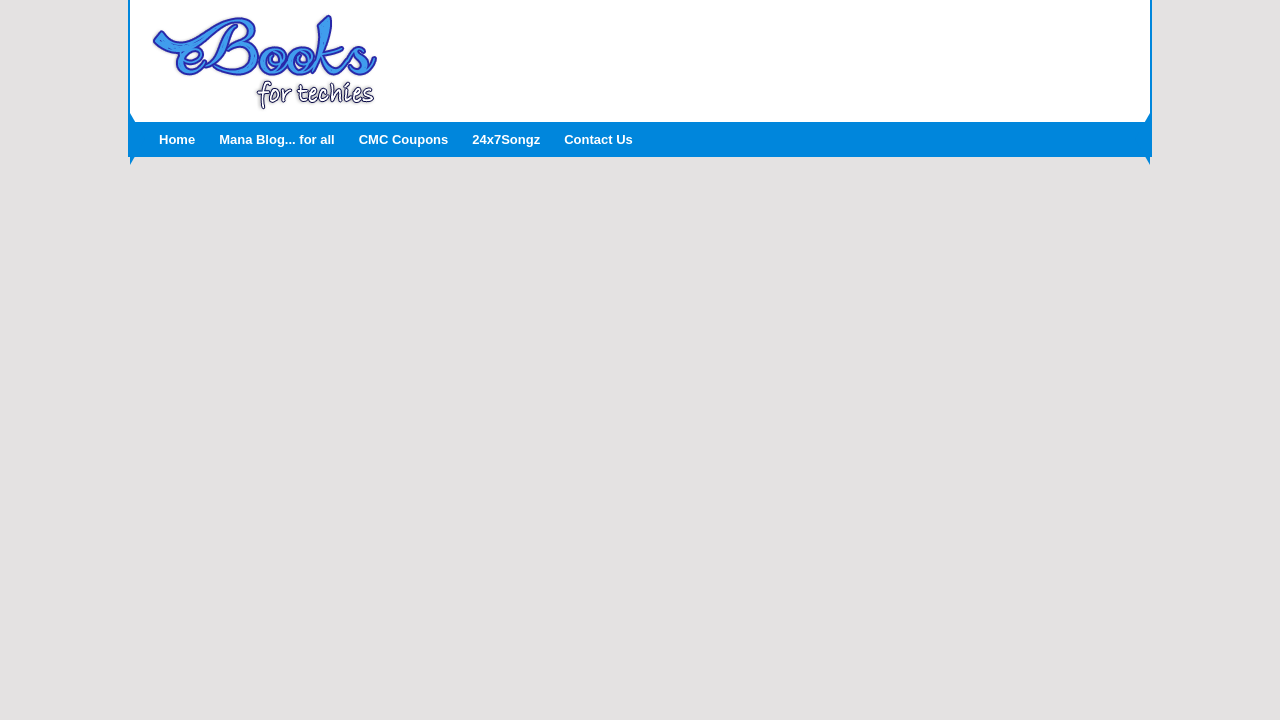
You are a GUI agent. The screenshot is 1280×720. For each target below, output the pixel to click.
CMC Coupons (404, 139)
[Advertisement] (765, 55)
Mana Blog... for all (277, 139)
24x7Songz (506, 139)
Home (177, 139)
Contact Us (598, 139)
